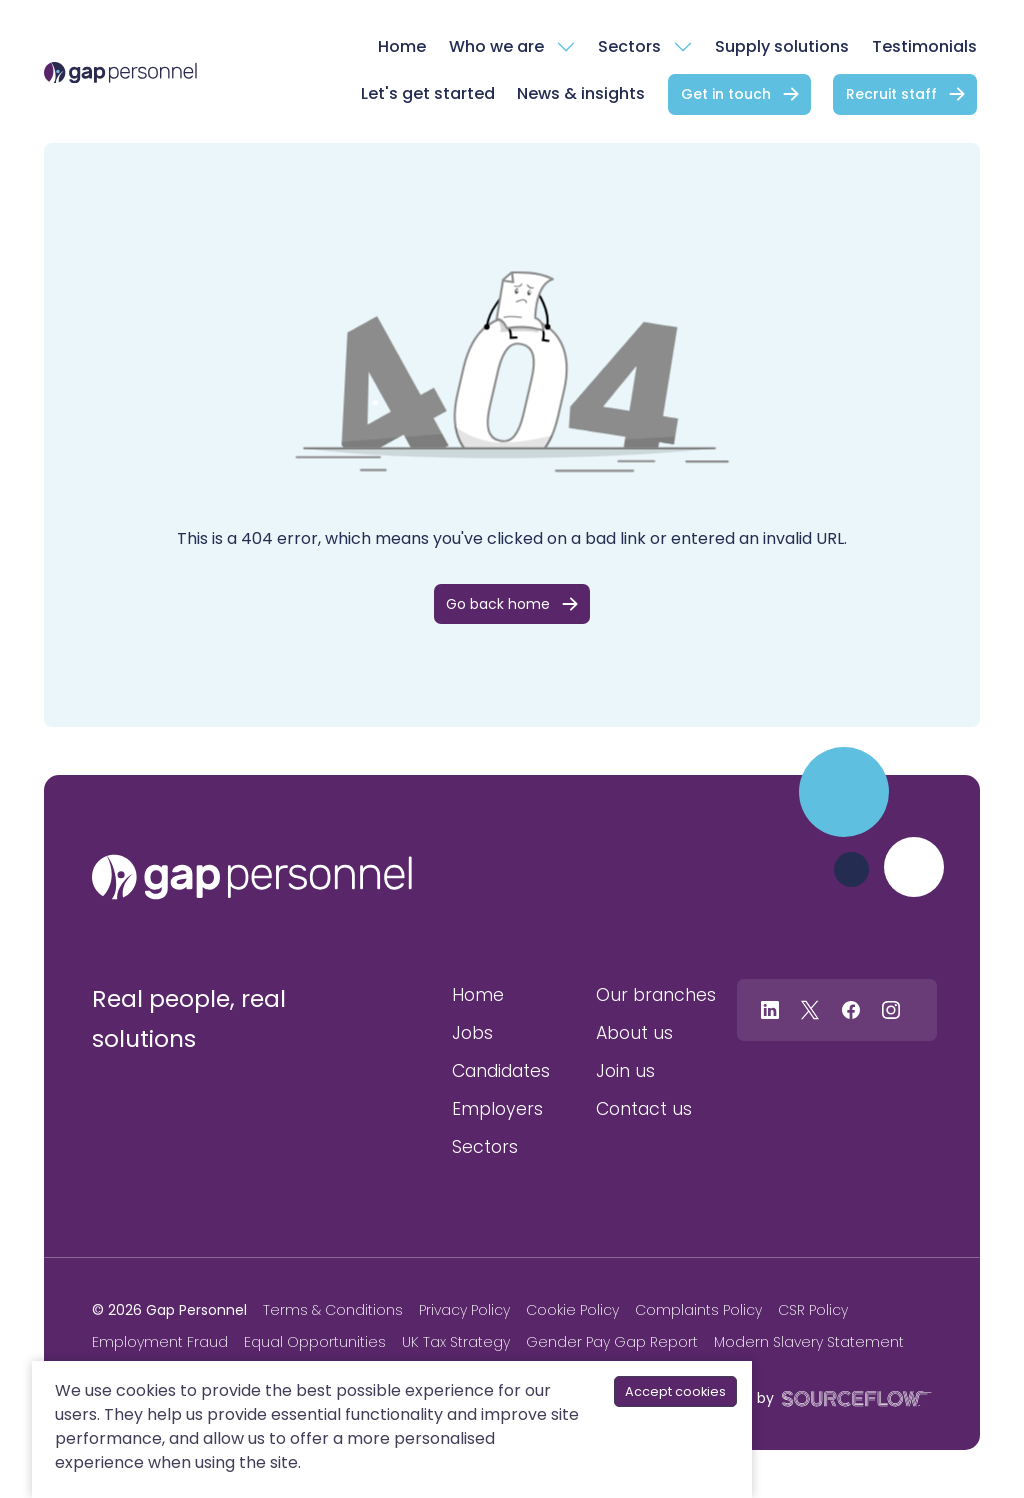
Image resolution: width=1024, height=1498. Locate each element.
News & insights (581, 93)
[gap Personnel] (120, 72)
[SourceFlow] (853, 1397)
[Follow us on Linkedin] (770, 1009)
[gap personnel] (252, 877)
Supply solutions (782, 46)
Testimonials (924, 46)
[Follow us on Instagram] (891, 1009)
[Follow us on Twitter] (810, 1009)
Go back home (498, 604)
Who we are (496, 46)
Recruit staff (891, 94)
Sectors (629, 46)
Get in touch (726, 94)
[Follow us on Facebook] (851, 1009)
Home (402, 46)
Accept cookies (675, 1391)
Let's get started (428, 93)
